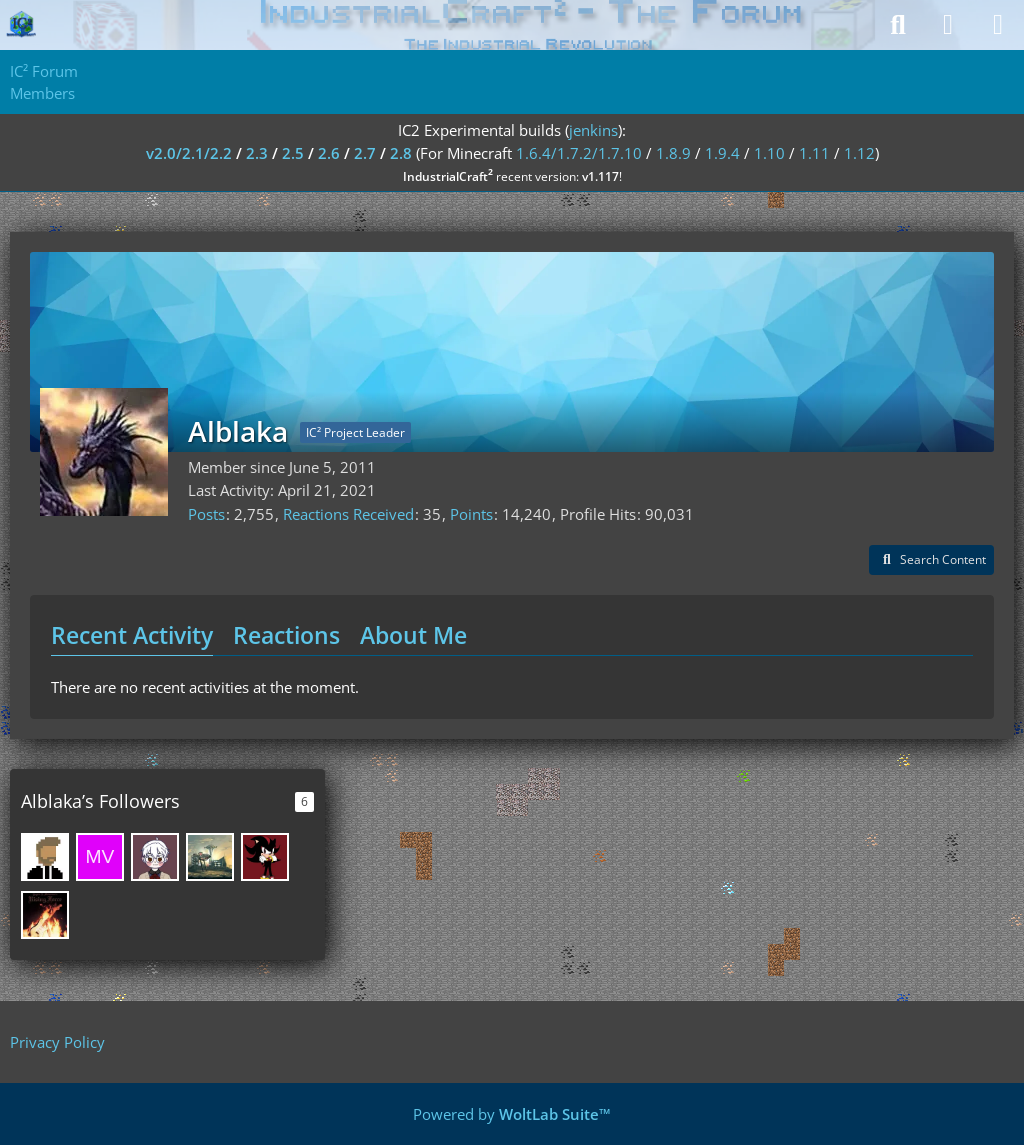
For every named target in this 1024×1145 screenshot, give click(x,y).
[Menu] (998, 25)
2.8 (401, 153)
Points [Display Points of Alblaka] (471, 514)
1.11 (814, 153)
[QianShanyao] (155, 857)
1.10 (769, 153)
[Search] (898, 25)
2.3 (257, 153)
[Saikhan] (45, 857)
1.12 (859, 153)
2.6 (329, 153)
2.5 (293, 153)
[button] (931, 560)
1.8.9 (673, 153)
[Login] (948, 25)
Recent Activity (132, 635)
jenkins (593, 130)
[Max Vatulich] (100, 857)
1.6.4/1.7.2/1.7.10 (579, 153)
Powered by (512, 1114)
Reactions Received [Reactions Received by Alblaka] (348, 514)
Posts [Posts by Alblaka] (206, 514)
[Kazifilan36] (210, 857)
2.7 (365, 153)
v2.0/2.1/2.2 (189, 153)
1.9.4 (722, 153)
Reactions (286, 635)
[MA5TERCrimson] (265, 857)
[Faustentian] (45, 915)
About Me (413, 635)
